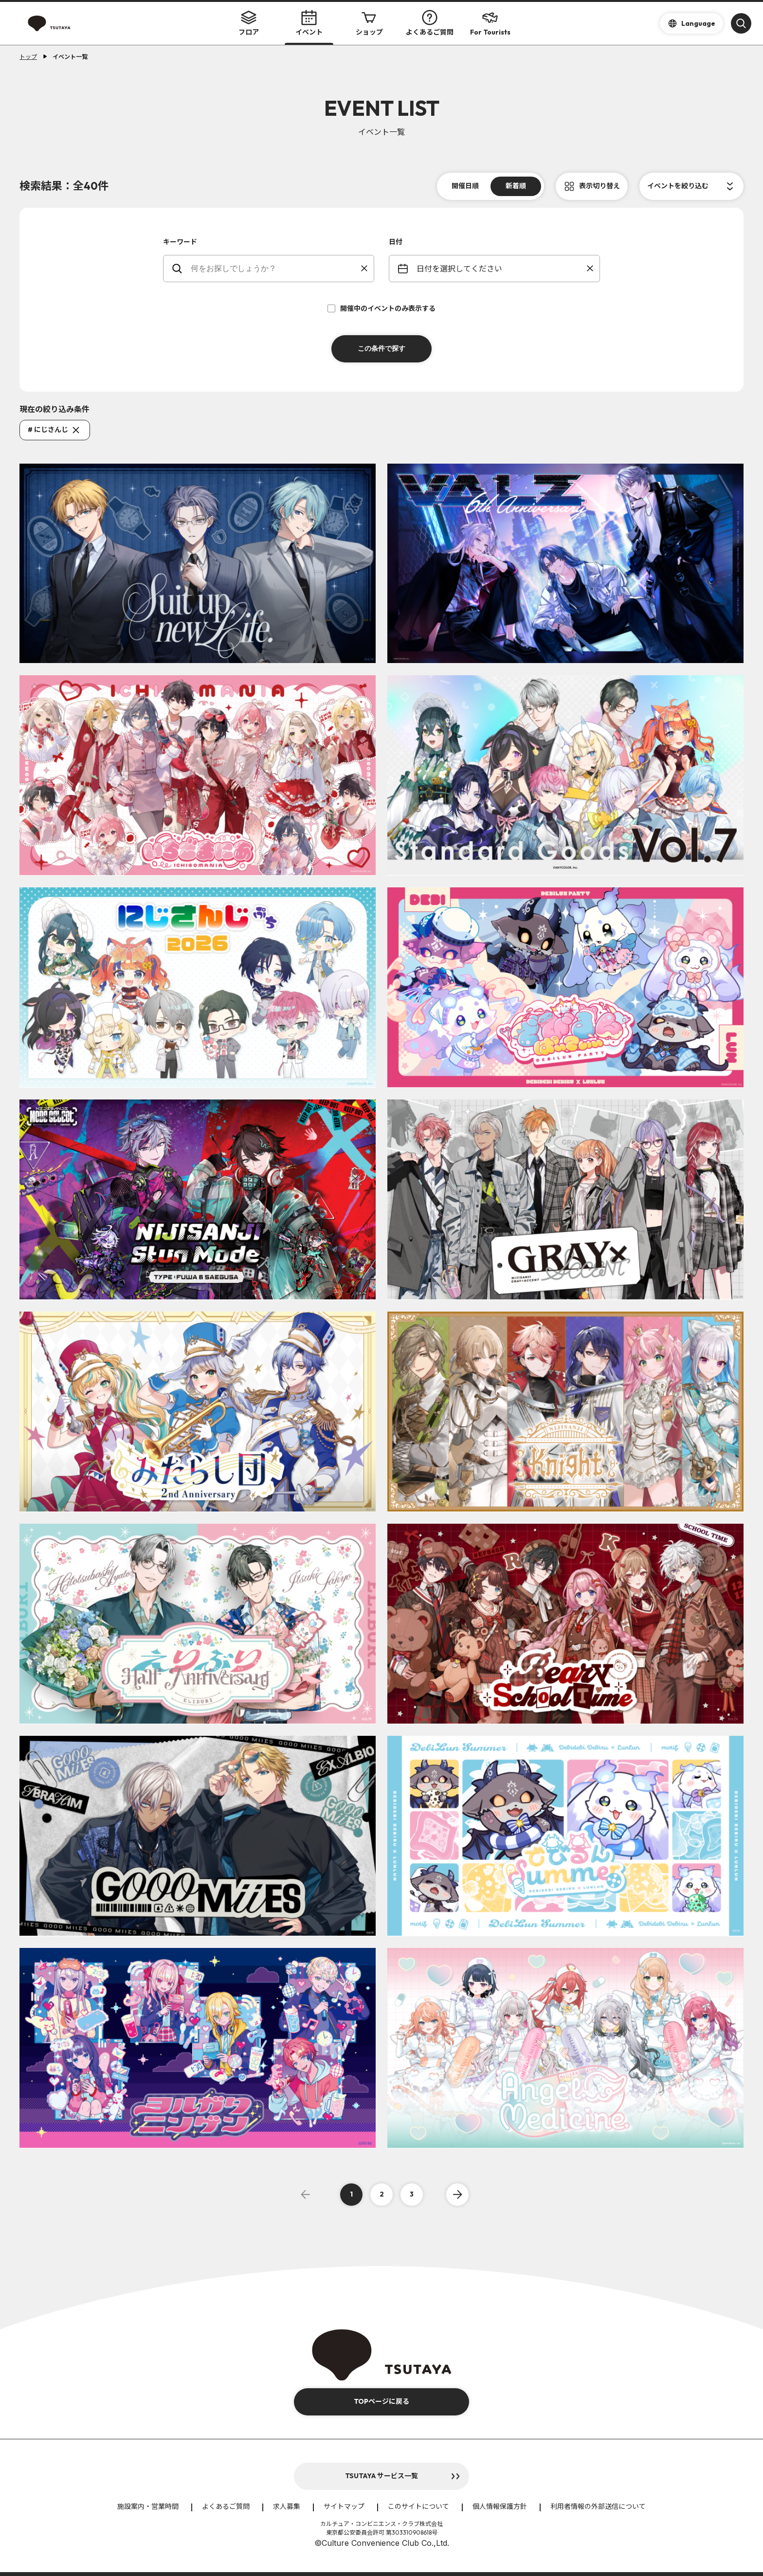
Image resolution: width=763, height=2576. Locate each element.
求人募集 (286, 2506)
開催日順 (465, 185)
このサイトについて (418, 2506)
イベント (309, 23)
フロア (248, 23)
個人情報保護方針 (499, 2506)
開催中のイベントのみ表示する (381, 308)
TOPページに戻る (381, 2401)
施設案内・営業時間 (148, 2506)
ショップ (369, 23)
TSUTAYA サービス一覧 (381, 2475)
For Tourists (490, 23)
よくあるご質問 (430, 23)
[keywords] (275, 268)
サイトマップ (344, 2506)
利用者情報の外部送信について (598, 2506)
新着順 (516, 185)
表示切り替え (599, 185)
